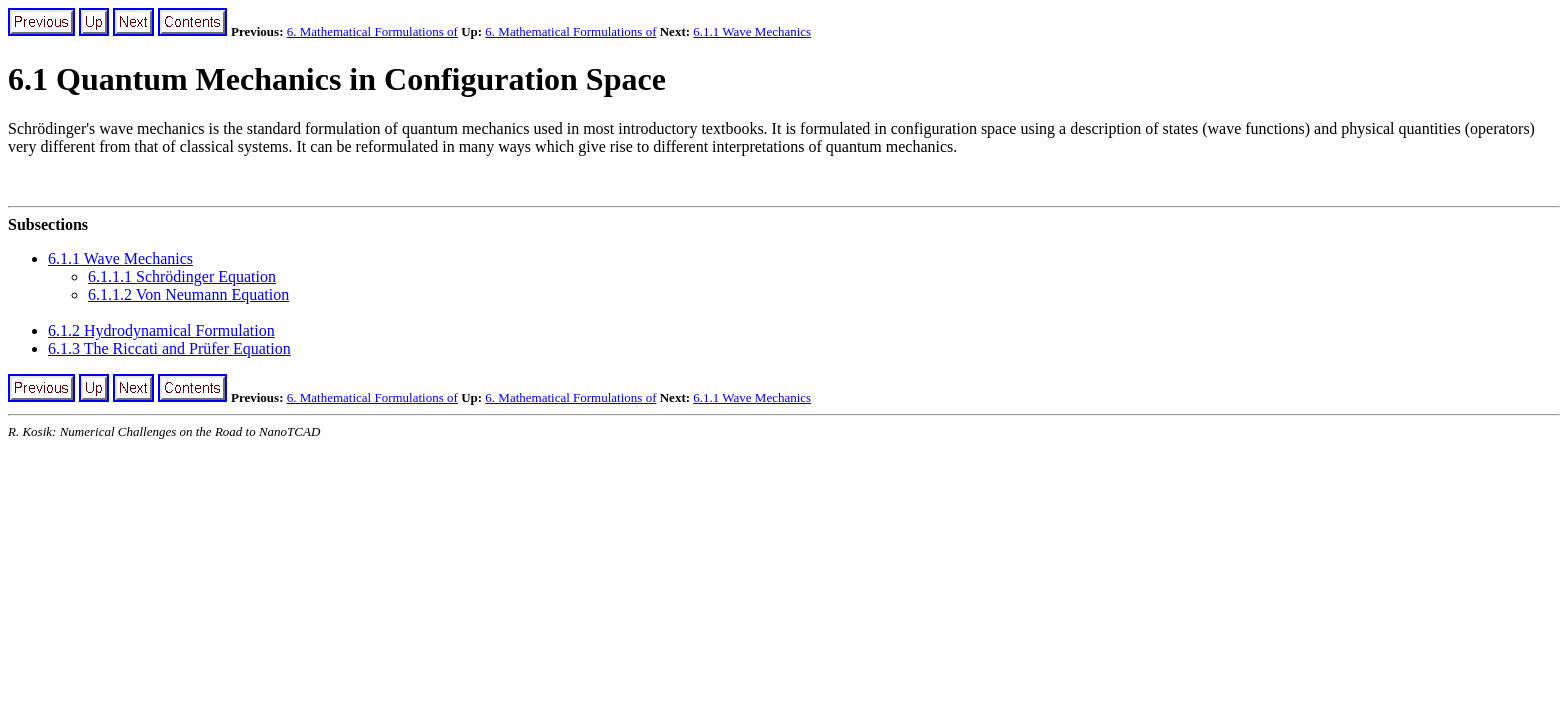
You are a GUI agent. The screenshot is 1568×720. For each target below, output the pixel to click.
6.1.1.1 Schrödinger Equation (182, 276)
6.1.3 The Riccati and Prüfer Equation (169, 348)
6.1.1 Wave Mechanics (752, 31)
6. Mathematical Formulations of (372, 31)
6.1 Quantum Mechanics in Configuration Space (337, 79)
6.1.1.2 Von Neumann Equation (188, 294)
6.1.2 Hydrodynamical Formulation (161, 330)
